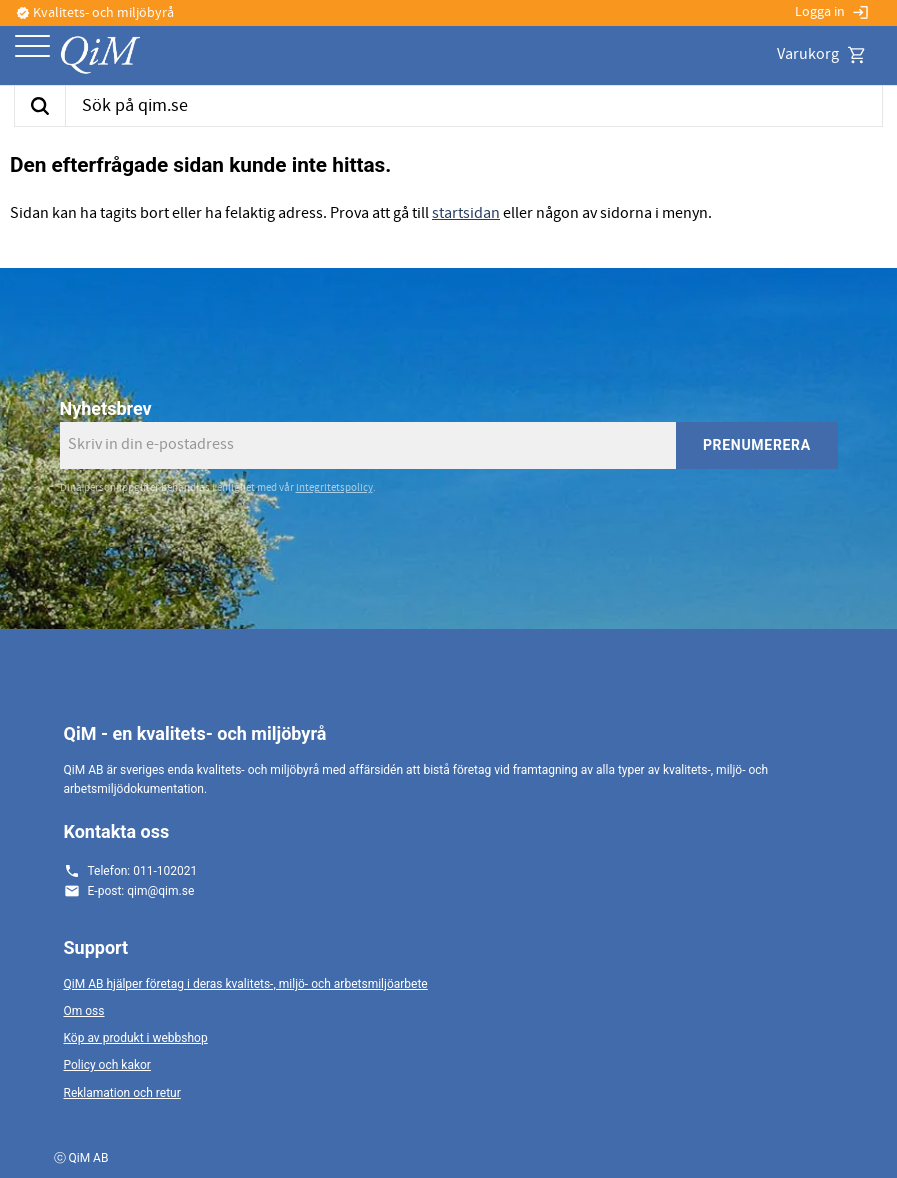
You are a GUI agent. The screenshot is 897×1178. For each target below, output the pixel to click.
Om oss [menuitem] (84, 1011)
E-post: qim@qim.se (141, 891)
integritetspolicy (334, 487)
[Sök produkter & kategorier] (474, 106)
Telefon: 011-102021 (143, 871)
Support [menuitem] (96, 947)
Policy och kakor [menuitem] (107, 1065)
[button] (32, 47)
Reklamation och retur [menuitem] (122, 1093)
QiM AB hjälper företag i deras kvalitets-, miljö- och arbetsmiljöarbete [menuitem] (246, 984)
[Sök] (39, 106)
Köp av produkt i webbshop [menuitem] (136, 1038)
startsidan (466, 213)
